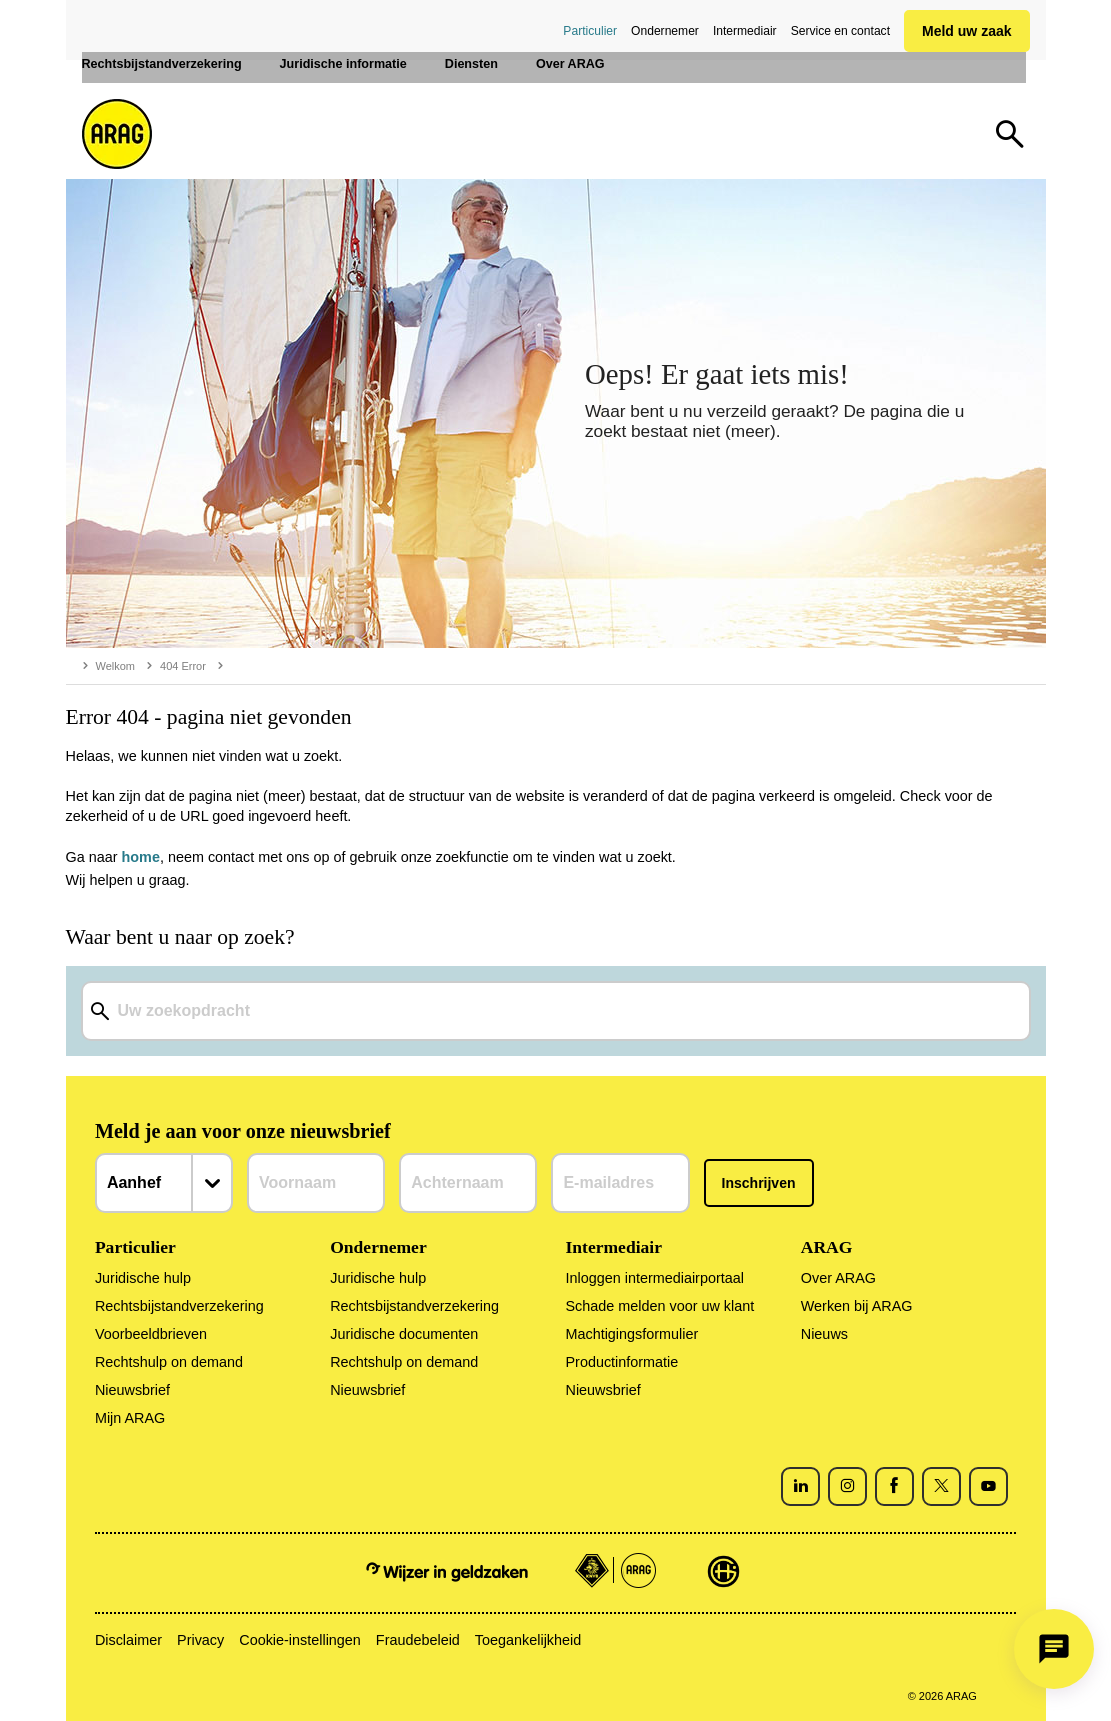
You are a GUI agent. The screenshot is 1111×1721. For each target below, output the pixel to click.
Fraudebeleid (418, 1640)
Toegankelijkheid (528, 1640)
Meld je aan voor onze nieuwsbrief (243, 1131)
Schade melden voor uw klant (659, 1306)
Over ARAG (838, 1278)
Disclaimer (128, 1640)
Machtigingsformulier (631, 1334)
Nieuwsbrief (132, 1390)
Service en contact (840, 31)
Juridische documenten (404, 1334)
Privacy (200, 1640)
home (141, 857)
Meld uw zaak (966, 31)
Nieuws (824, 1334)
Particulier (590, 31)
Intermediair (745, 31)
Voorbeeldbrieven (151, 1334)
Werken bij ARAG (857, 1306)
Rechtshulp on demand (169, 1362)
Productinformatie (621, 1362)
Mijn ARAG (130, 1418)
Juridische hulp (143, 1278)
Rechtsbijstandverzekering (179, 1306)
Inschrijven (759, 1183)
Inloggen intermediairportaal (654, 1278)
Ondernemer (665, 31)
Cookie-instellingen (300, 1640)
